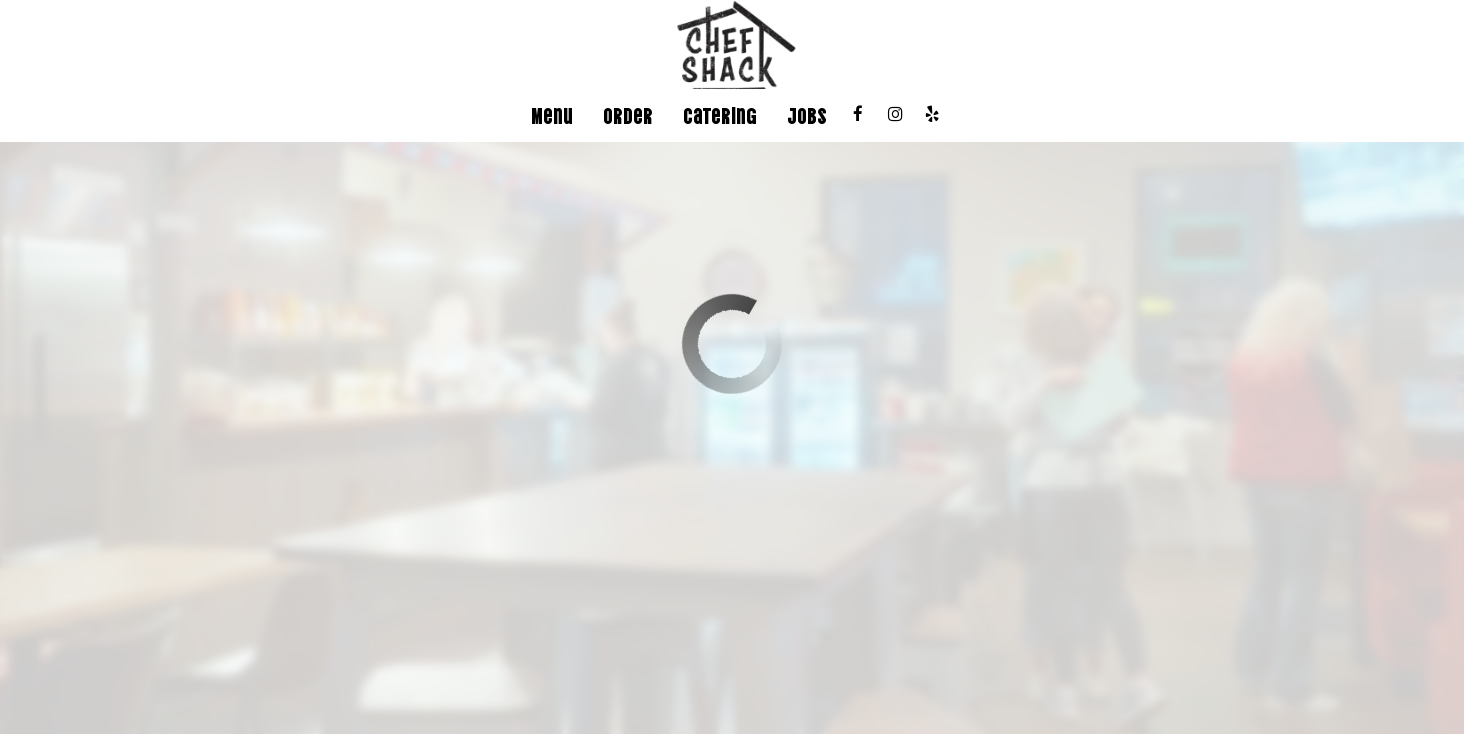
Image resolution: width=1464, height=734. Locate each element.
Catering (720, 115)
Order (628, 115)
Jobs (807, 115)
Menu (552, 115)
